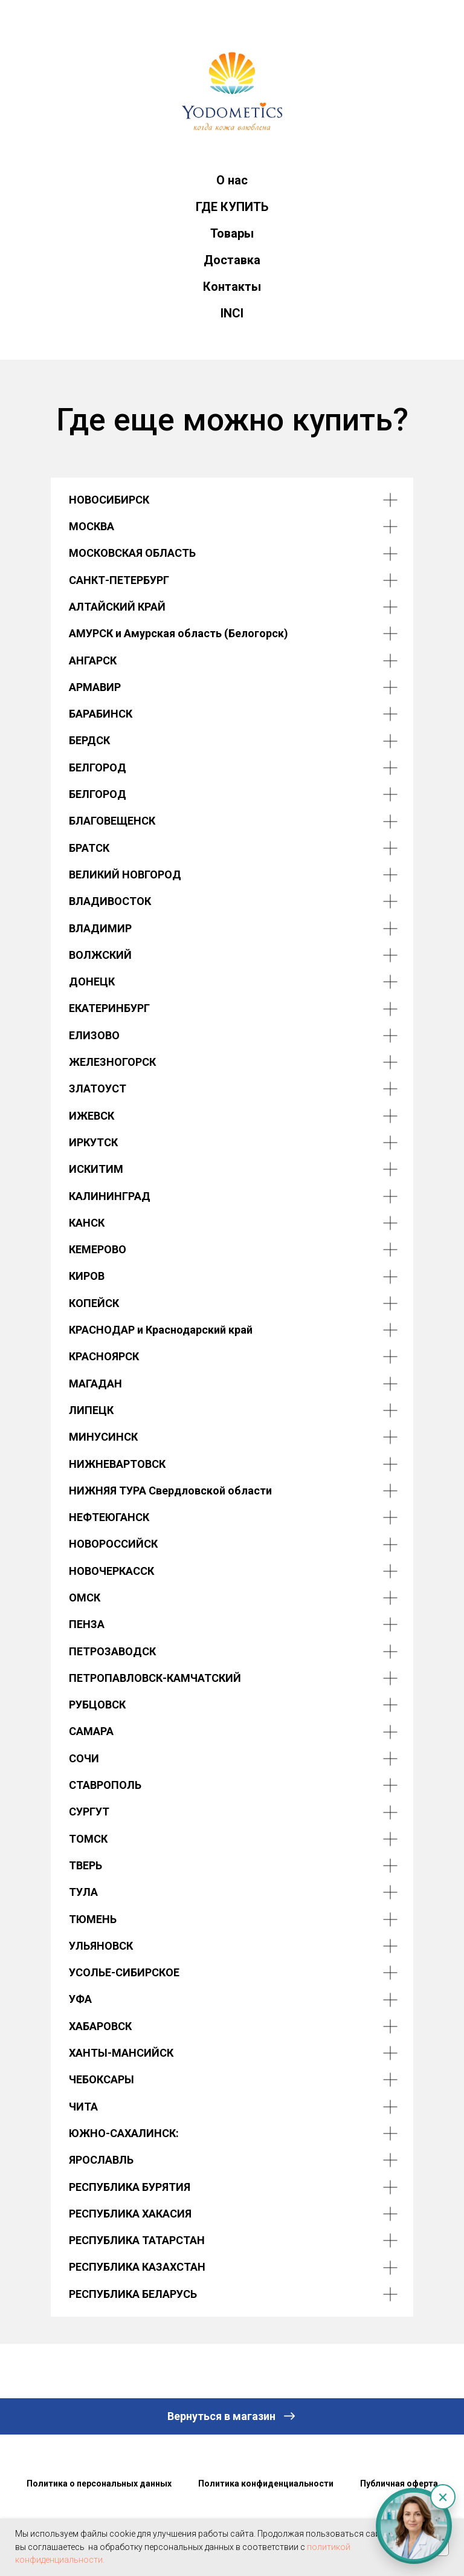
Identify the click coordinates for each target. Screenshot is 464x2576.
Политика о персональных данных (99, 2483)
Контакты (232, 286)
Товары (232, 233)
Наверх (232, 2510)
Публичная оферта (399, 2483)
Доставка (232, 260)
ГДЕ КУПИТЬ (232, 207)
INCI (232, 313)
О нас (232, 180)
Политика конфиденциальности (266, 2483)
